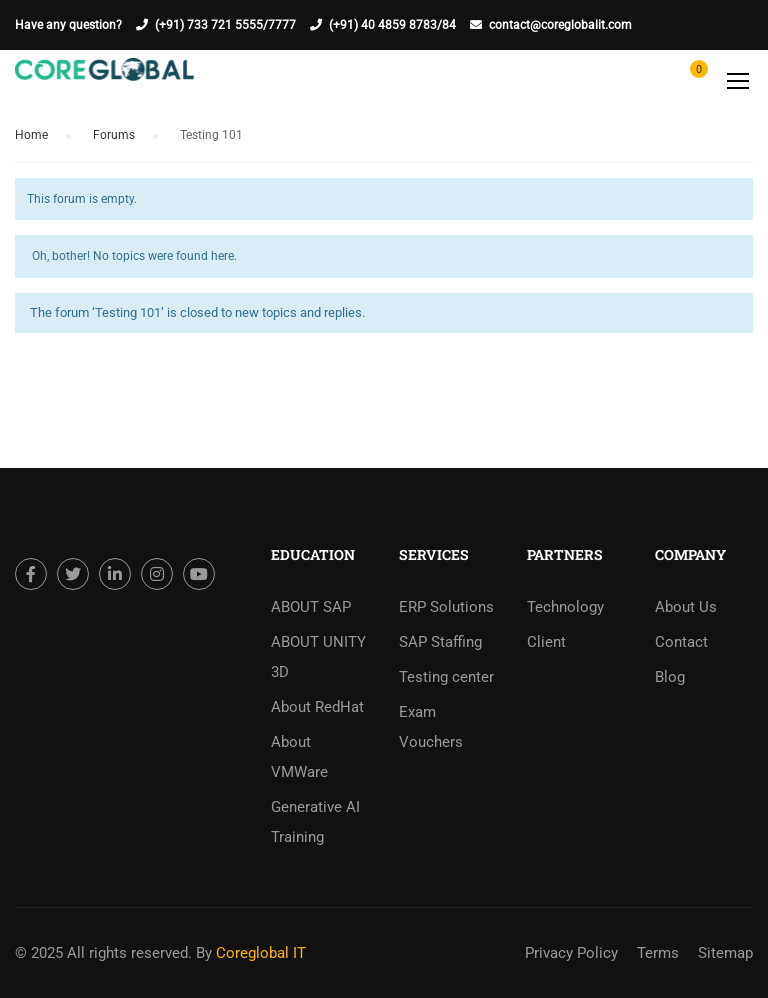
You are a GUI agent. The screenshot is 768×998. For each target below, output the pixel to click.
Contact (681, 642)
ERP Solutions (446, 607)
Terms (658, 953)
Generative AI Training (315, 822)
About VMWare (299, 757)
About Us (686, 607)
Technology (565, 607)
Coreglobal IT (259, 953)
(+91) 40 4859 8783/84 (392, 25)
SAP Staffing (440, 642)
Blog (670, 677)
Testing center (446, 677)
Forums (114, 135)
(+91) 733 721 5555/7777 (225, 25)
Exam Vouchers (431, 727)
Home (31, 135)
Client (546, 642)
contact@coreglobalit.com (560, 25)
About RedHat (317, 707)
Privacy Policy (571, 953)
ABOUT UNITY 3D (318, 657)
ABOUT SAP (311, 607)
